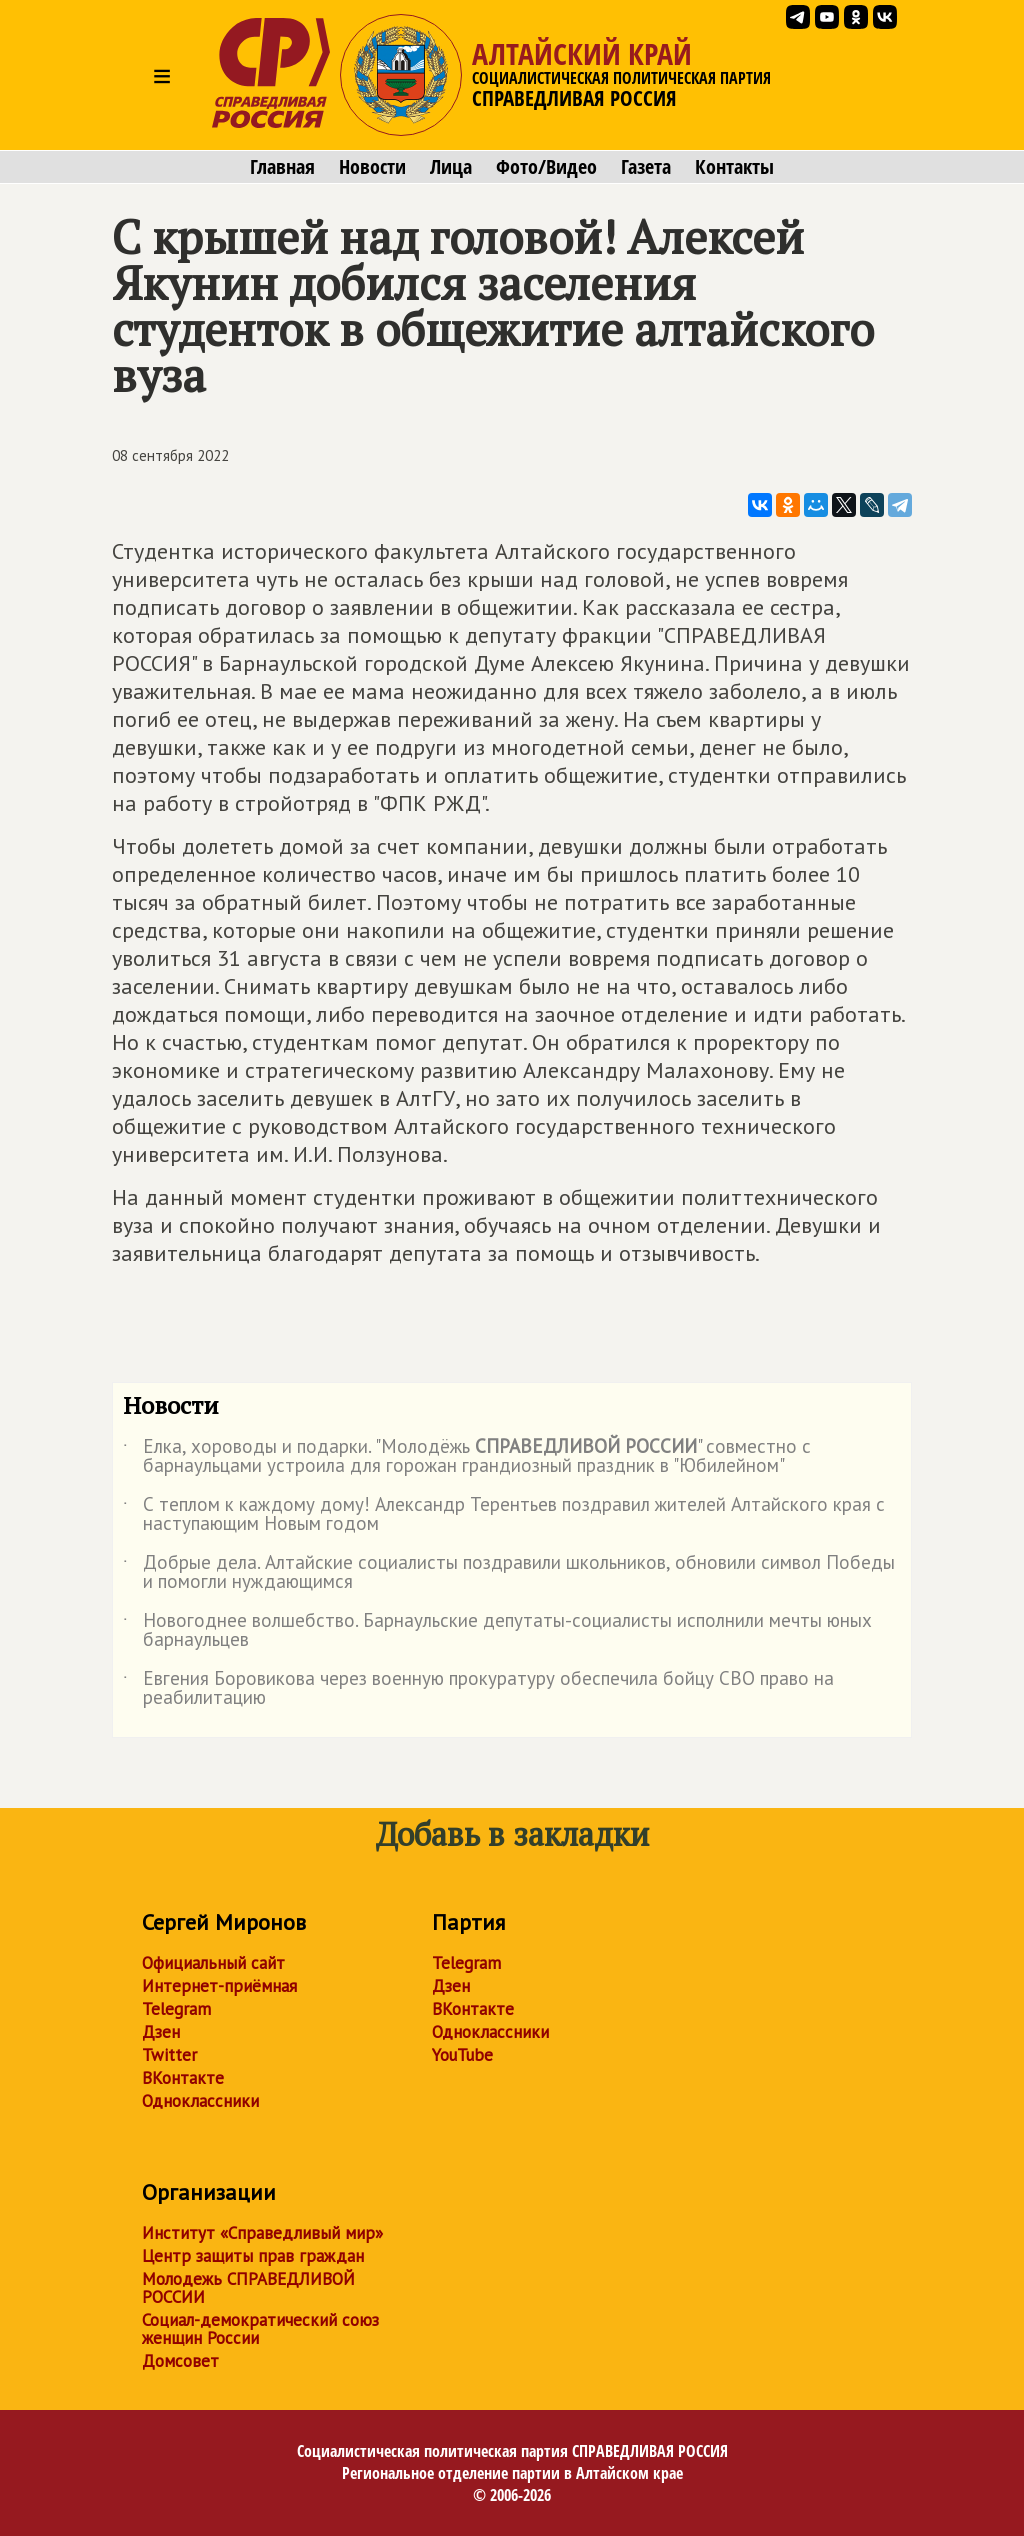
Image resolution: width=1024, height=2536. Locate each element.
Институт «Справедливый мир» (262, 2233)
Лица (451, 167)
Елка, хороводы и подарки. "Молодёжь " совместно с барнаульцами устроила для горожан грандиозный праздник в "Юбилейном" (467, 1457)
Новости (372, 167)
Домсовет (180, 2361)
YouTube (462, 2055)
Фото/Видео (546, 167)
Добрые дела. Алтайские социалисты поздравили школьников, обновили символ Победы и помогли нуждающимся (509, 1573)
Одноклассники (200, 2101)
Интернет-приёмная (219, 1986)
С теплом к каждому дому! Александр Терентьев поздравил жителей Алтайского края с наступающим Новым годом (504, 1515)
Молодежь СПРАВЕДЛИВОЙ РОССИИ (248, 2288)
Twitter (169, 2055)
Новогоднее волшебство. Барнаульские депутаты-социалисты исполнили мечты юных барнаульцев (497, 1631)
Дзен (161, 2032)
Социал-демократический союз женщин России (260, 2329)
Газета (646, 167)
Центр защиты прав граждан (253, 2256)
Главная (282, 167)
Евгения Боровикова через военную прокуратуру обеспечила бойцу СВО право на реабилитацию (478, 1689)
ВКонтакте (183, 2078)
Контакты (734, 167)
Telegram (176, 2009)
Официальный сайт (213, 1963)
